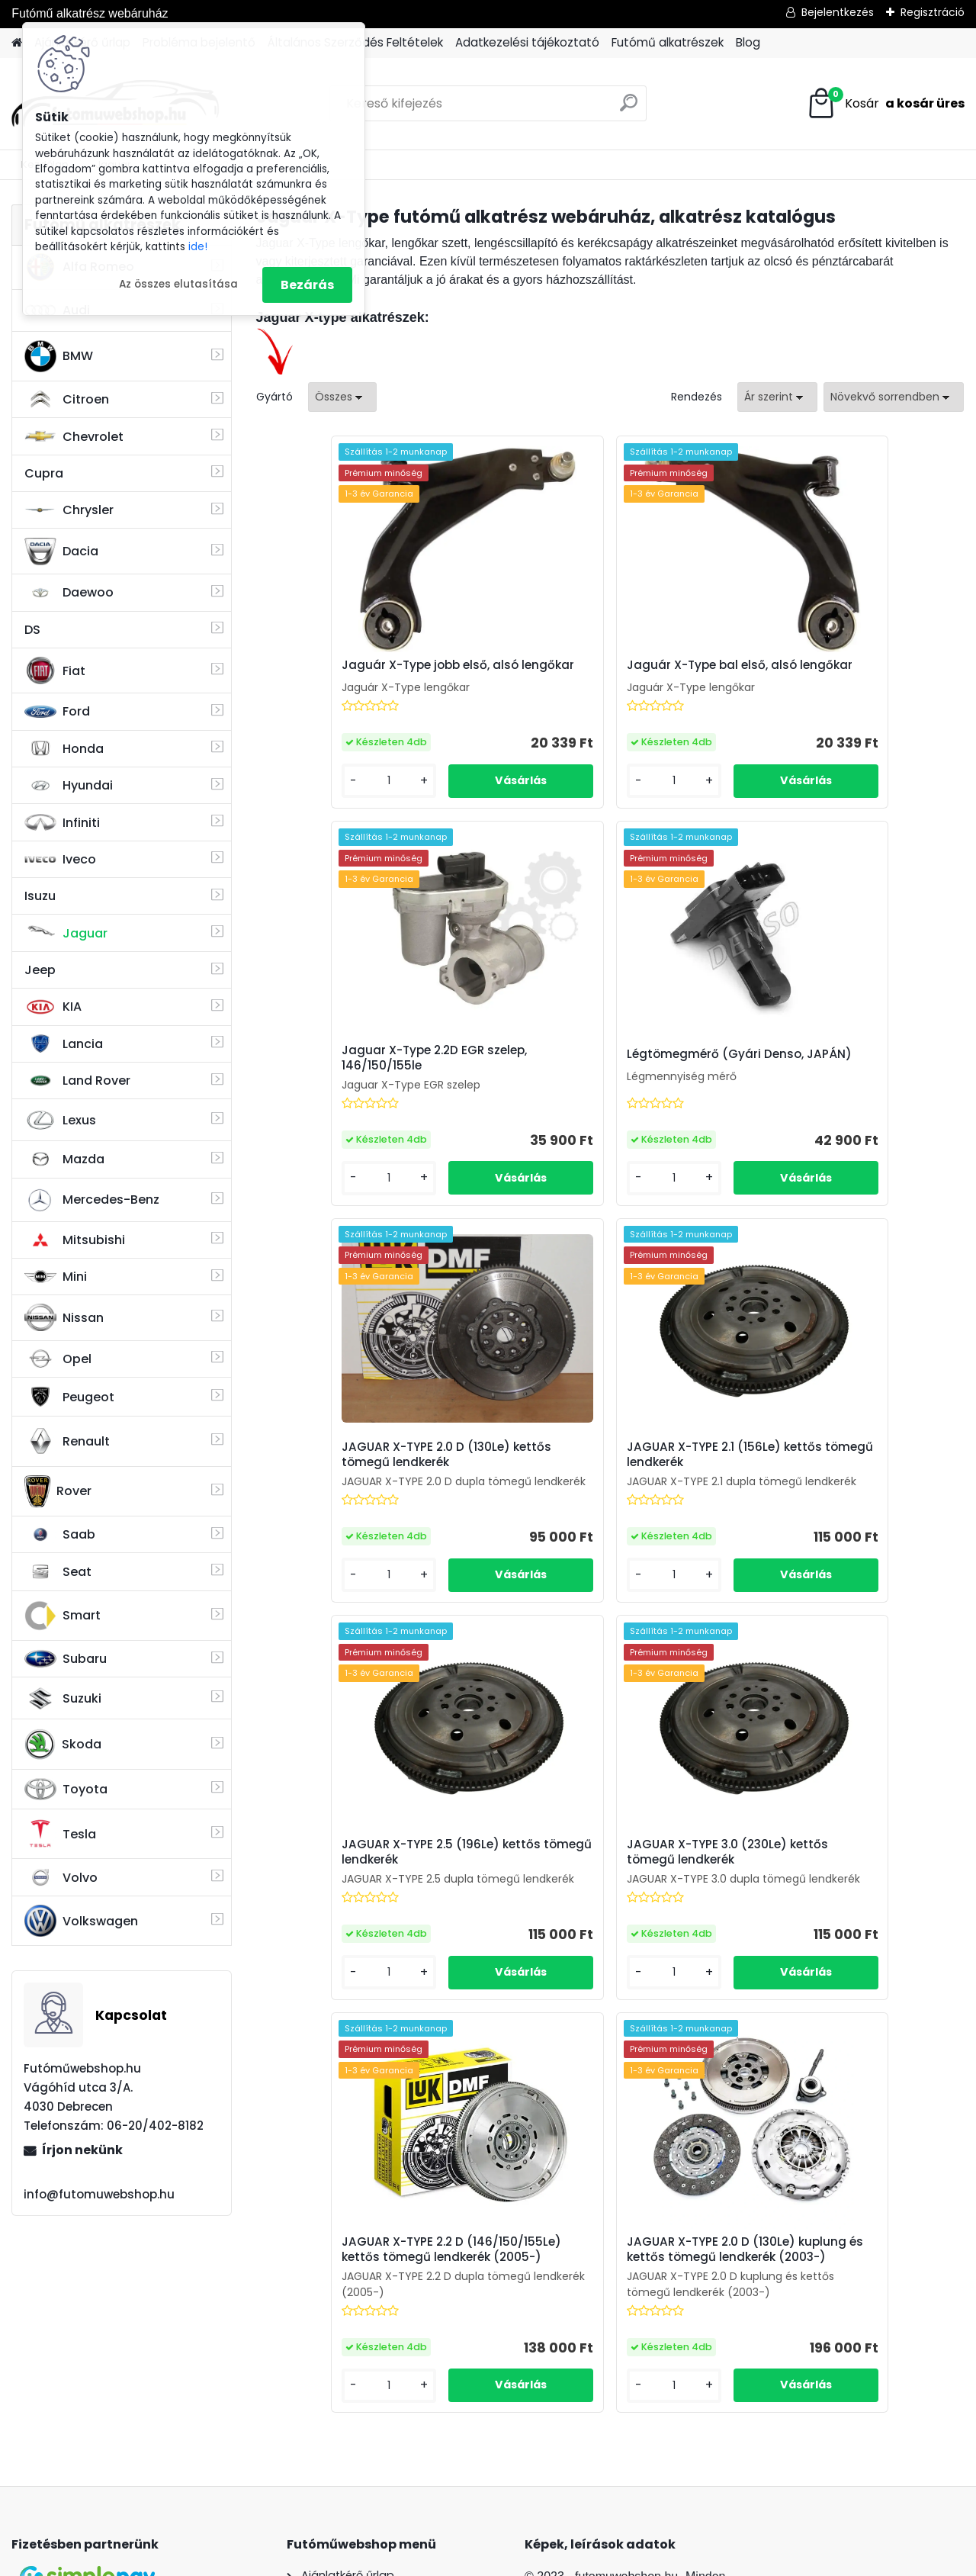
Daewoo (69, 592)
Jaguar (66, 933)
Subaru (65, 1658)
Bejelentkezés (837, 12)
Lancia (63, 1043)
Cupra (43, 473)
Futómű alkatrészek (668, 42)
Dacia (61, 551)
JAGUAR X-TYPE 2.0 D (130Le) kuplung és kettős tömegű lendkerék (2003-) (593, 1919)
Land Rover (77, 1081)
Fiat (54, 670)
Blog (748, 42)
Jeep (40, 970)
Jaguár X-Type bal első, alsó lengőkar (594, 673)
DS (32, 629)
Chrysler (69, 510)
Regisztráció (933, 12)
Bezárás (307, 285)
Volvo (61, 1877)
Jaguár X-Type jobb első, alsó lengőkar (360, 673)
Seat (58, 1572)
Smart (62, 1616)
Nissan (64, 1317)
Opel (58, 1358)
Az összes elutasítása (178, 284)
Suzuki (62, 1699)
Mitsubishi (74, 1240)
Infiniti (62, 822)
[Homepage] (16, 43)
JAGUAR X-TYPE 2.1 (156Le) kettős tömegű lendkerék (841, 1070)
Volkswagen (81, 1921)
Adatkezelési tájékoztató (527, 42)
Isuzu (40, 896)
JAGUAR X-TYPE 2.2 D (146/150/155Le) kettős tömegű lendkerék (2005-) (837, 1490)
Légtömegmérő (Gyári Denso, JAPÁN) (360, 1075)
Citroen (66, 400)
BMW (58, 356)
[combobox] (777, 397)
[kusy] (310, 793)
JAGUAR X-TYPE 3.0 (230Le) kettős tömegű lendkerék (609, 1488)
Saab (59, 1535)
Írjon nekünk (82, 2150)
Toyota (66, 1789)
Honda (64, 748)
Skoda (62, 1745)
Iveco (60, 860)
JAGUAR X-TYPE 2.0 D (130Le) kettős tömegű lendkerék (593, 1070)
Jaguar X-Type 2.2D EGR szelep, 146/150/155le (836, 673)
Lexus (60, 1120)
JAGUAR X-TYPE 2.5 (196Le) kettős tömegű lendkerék (371, 1488)
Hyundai (68, 785)
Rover (57, 1491)
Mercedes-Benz (91, 1200)
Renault (67, 1441)
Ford (57, 711)
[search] (628, 109)
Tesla (60, 1834)
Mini (55, 1276)
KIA (53, 1007)
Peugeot (69, 1396)
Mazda (64, 1159)
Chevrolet (74, 436)
